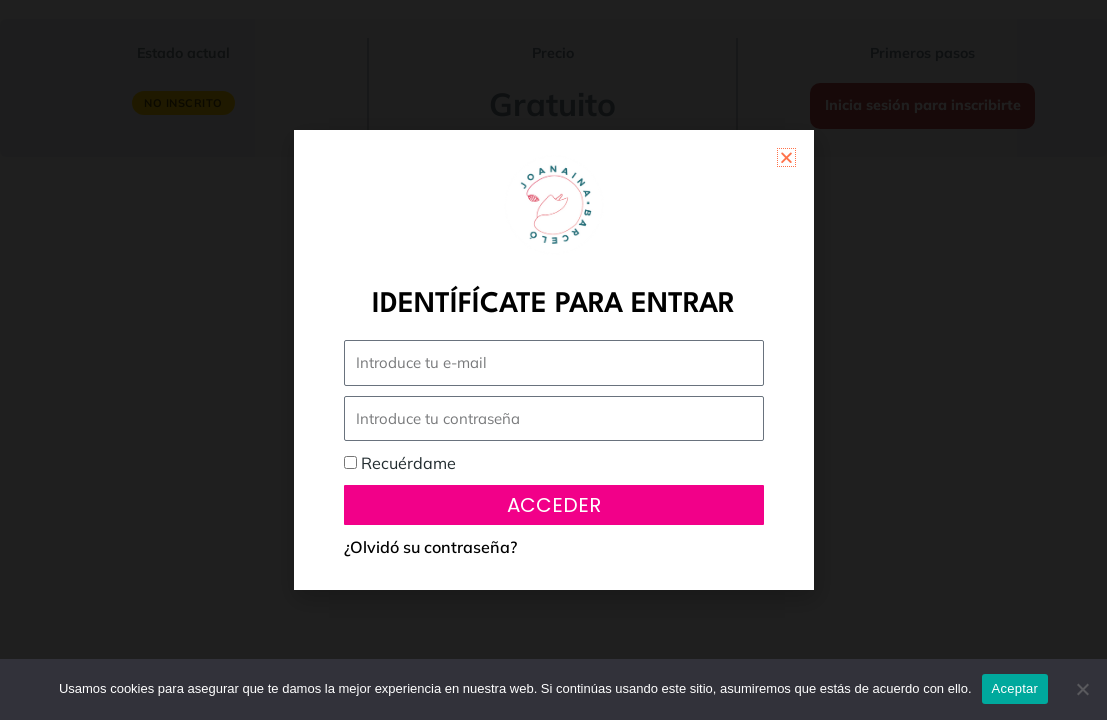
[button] (786, 157)
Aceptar (1015, 688)
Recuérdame (400, 463)
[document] (553, 360)
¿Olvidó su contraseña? (430, 547)
